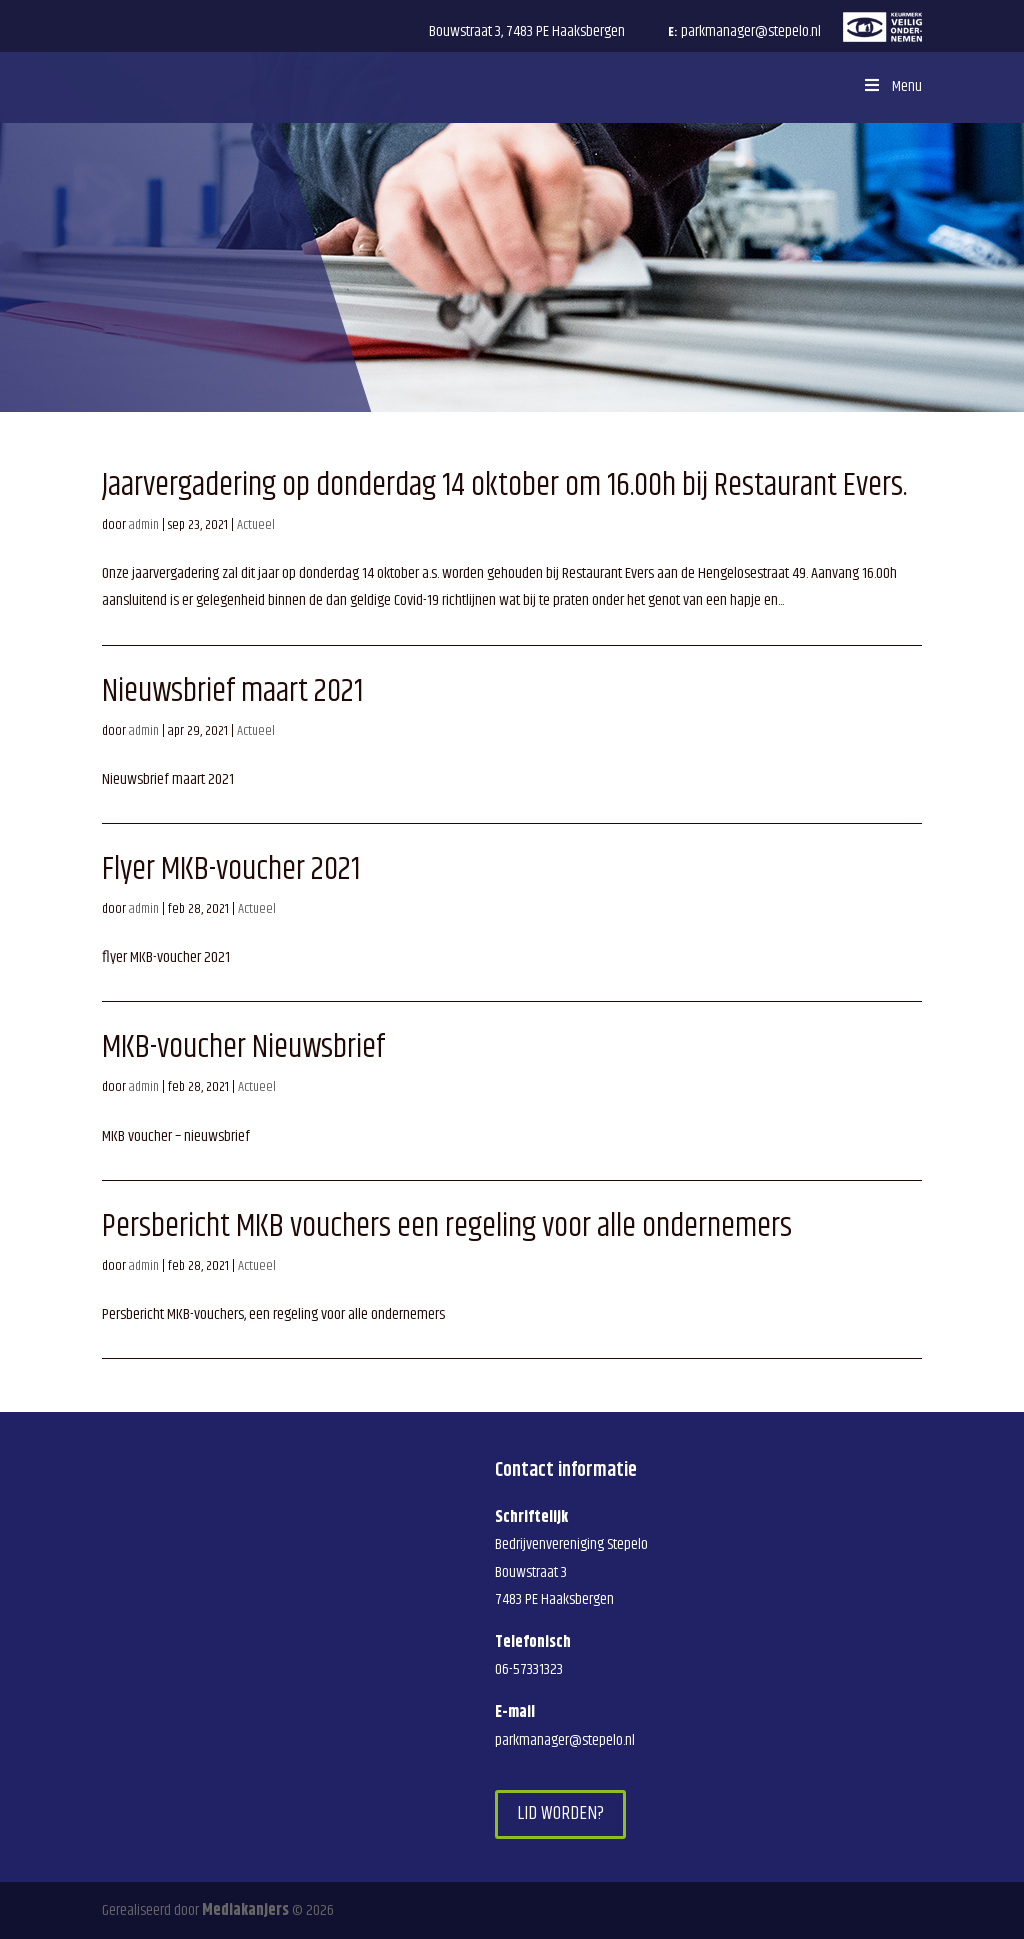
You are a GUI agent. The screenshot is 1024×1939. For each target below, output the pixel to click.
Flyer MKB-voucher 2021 (231, 869)
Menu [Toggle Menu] (891, 86)
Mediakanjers (245, 1910)
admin (144, 525)
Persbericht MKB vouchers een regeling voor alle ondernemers (447, 1226)
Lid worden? (560, 1813)
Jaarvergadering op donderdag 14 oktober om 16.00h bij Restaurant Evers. (504, 485)
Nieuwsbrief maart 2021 (232, 691)
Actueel (256, 525)
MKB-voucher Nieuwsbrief (243, 1047)
